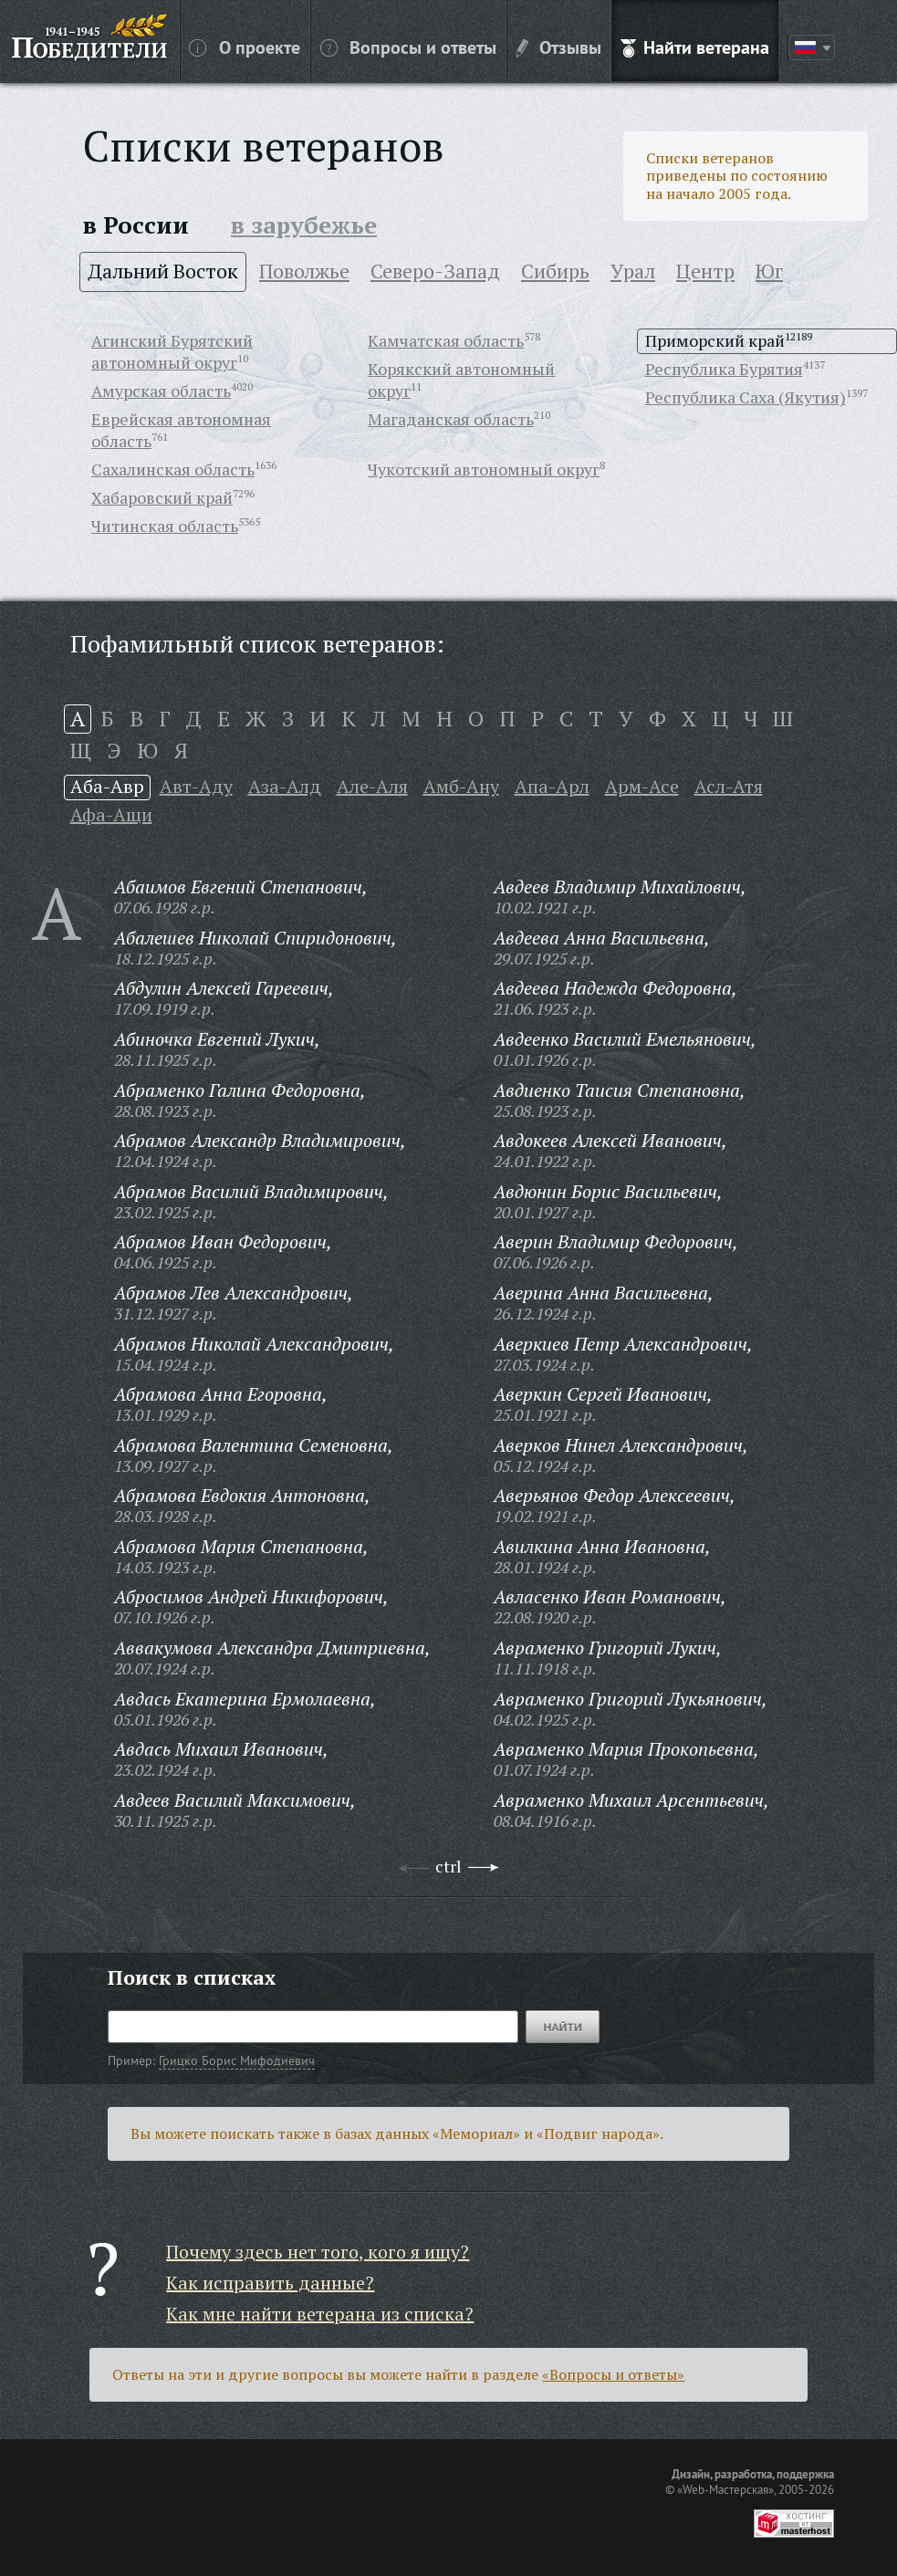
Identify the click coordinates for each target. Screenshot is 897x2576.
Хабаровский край (162, 497)
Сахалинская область (173, 469)
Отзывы (558, 46)
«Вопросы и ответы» (613, 2374)
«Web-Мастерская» (725, 2489)
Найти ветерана (695, 46)
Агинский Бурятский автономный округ (172, 351)
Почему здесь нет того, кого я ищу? (317, 2251)
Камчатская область (446, 340)
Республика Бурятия (724, 369)
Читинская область (164, 526)
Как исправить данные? (270, 2282)
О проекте (244, 46)
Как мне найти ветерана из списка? (320, 2313)
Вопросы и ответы (408, 46)
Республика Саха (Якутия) (745, 397)
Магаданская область (451, 419)
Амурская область (161, 391)
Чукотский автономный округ (484, 469)
